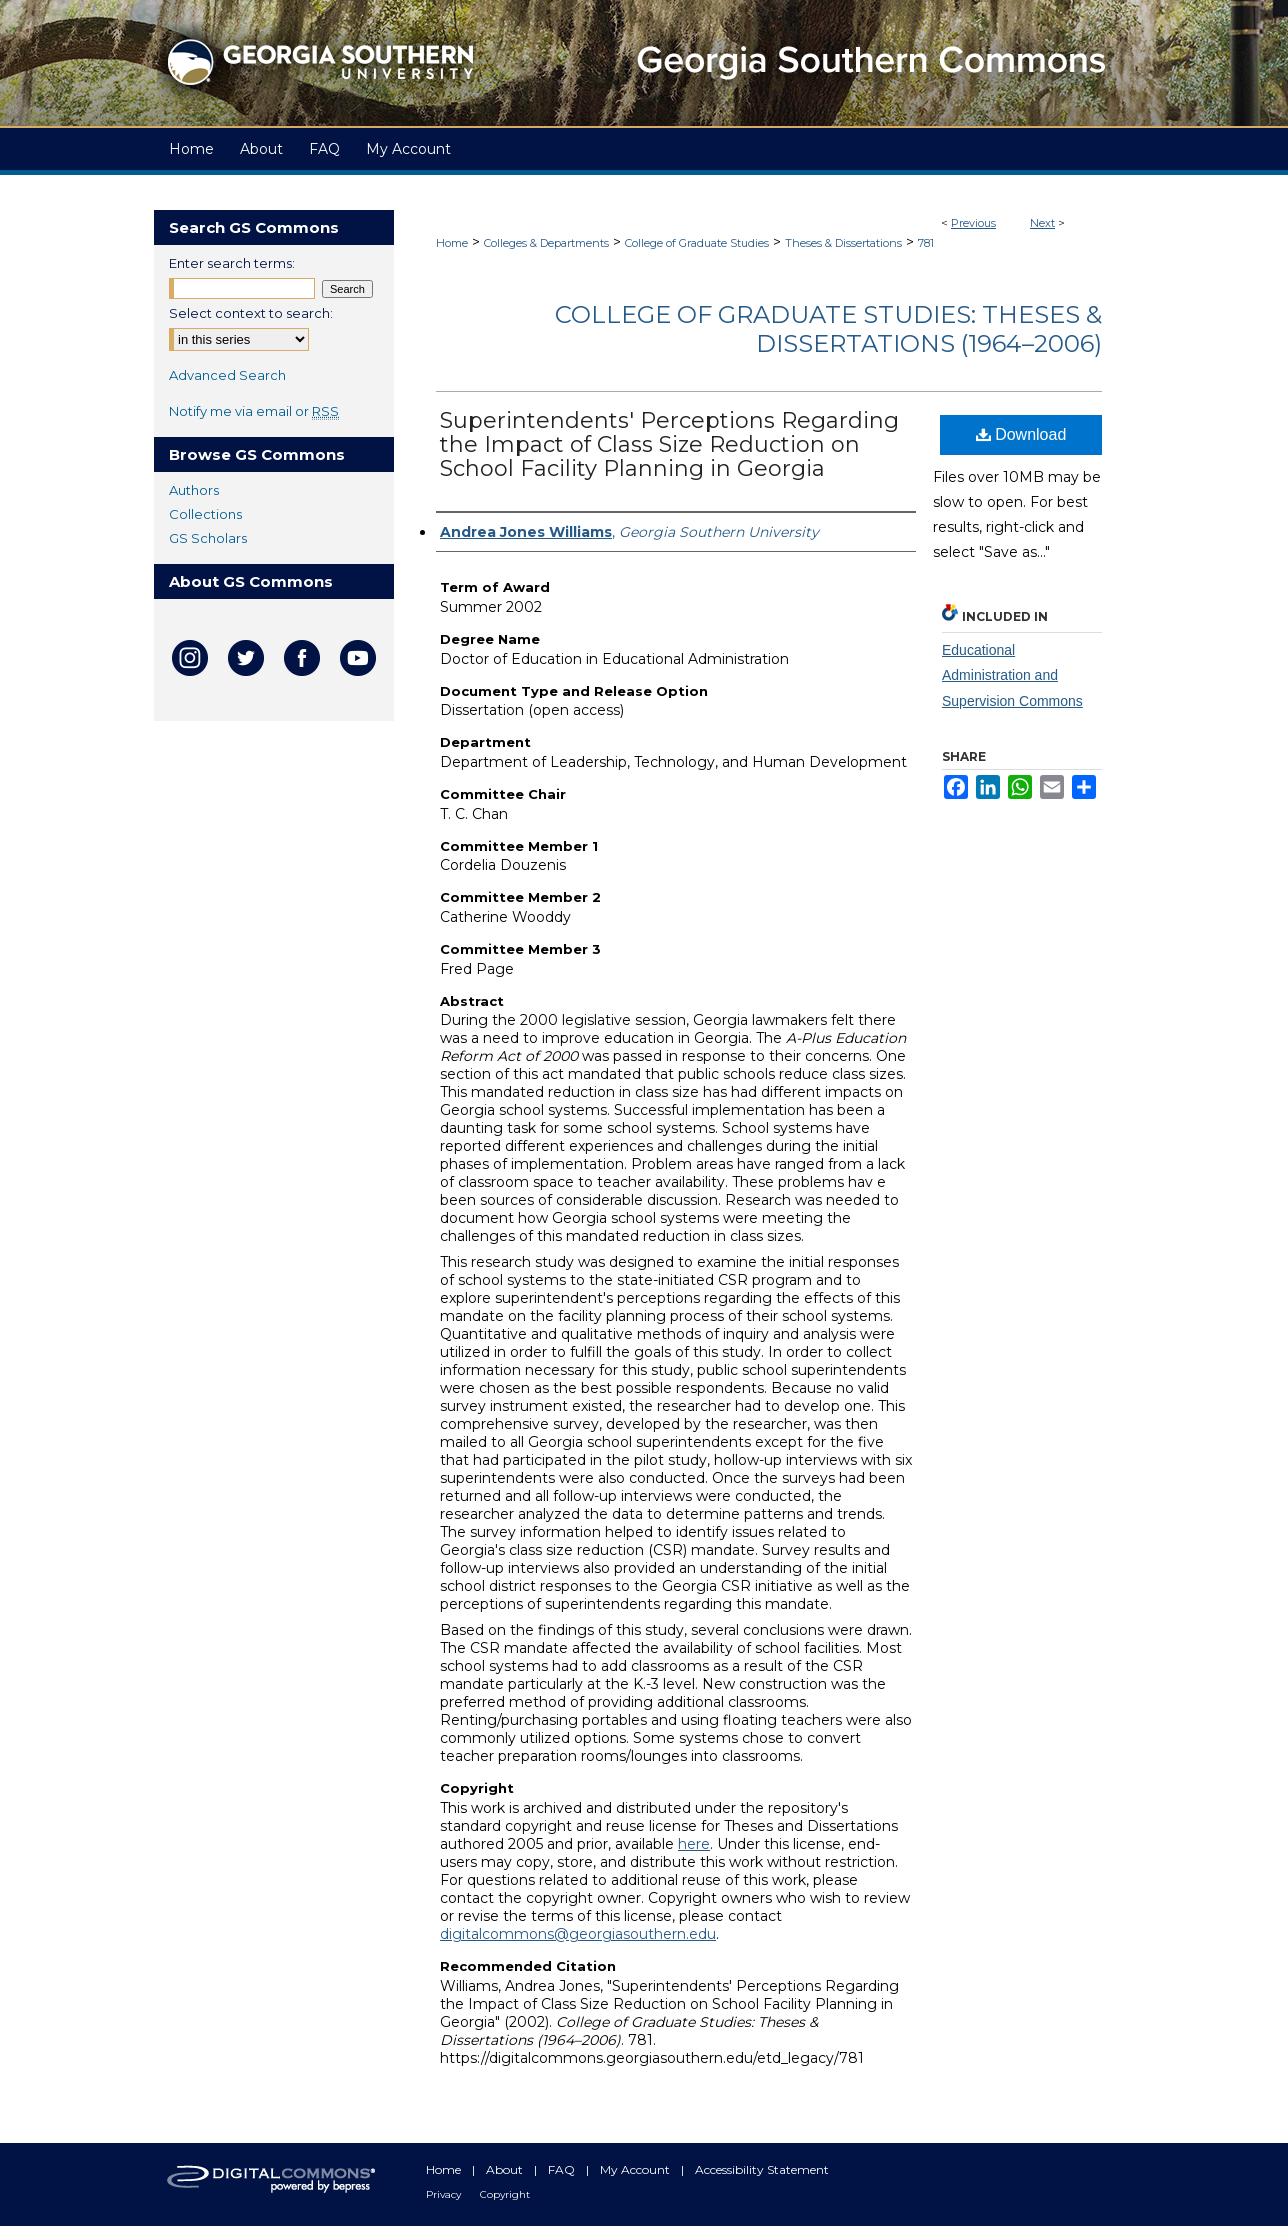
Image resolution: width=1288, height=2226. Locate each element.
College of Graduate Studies (697, 243)
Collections (205, 514)
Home (452, 243)
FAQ (563, 2169)
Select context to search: (251, 313)
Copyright (505, 2194)
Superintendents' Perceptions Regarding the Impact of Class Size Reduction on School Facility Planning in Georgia (669, 444)
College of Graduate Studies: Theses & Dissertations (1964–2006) (828, 329)
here (694, 1844)
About (506, 2169)
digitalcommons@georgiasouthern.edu (578, 1934)
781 (926, 243)
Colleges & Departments (546, 243)
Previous (973, 223)
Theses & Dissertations (843, 243)
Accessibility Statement (762, 2169)
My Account (636, 2169)
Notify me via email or (254, 411)
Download (1021, 434)
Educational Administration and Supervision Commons (1012, 675)
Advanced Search (227, 375)
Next (1042, 223)
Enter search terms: (232, 263)
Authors (194, 490)
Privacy (445, 2194)
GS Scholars (208, 538)
